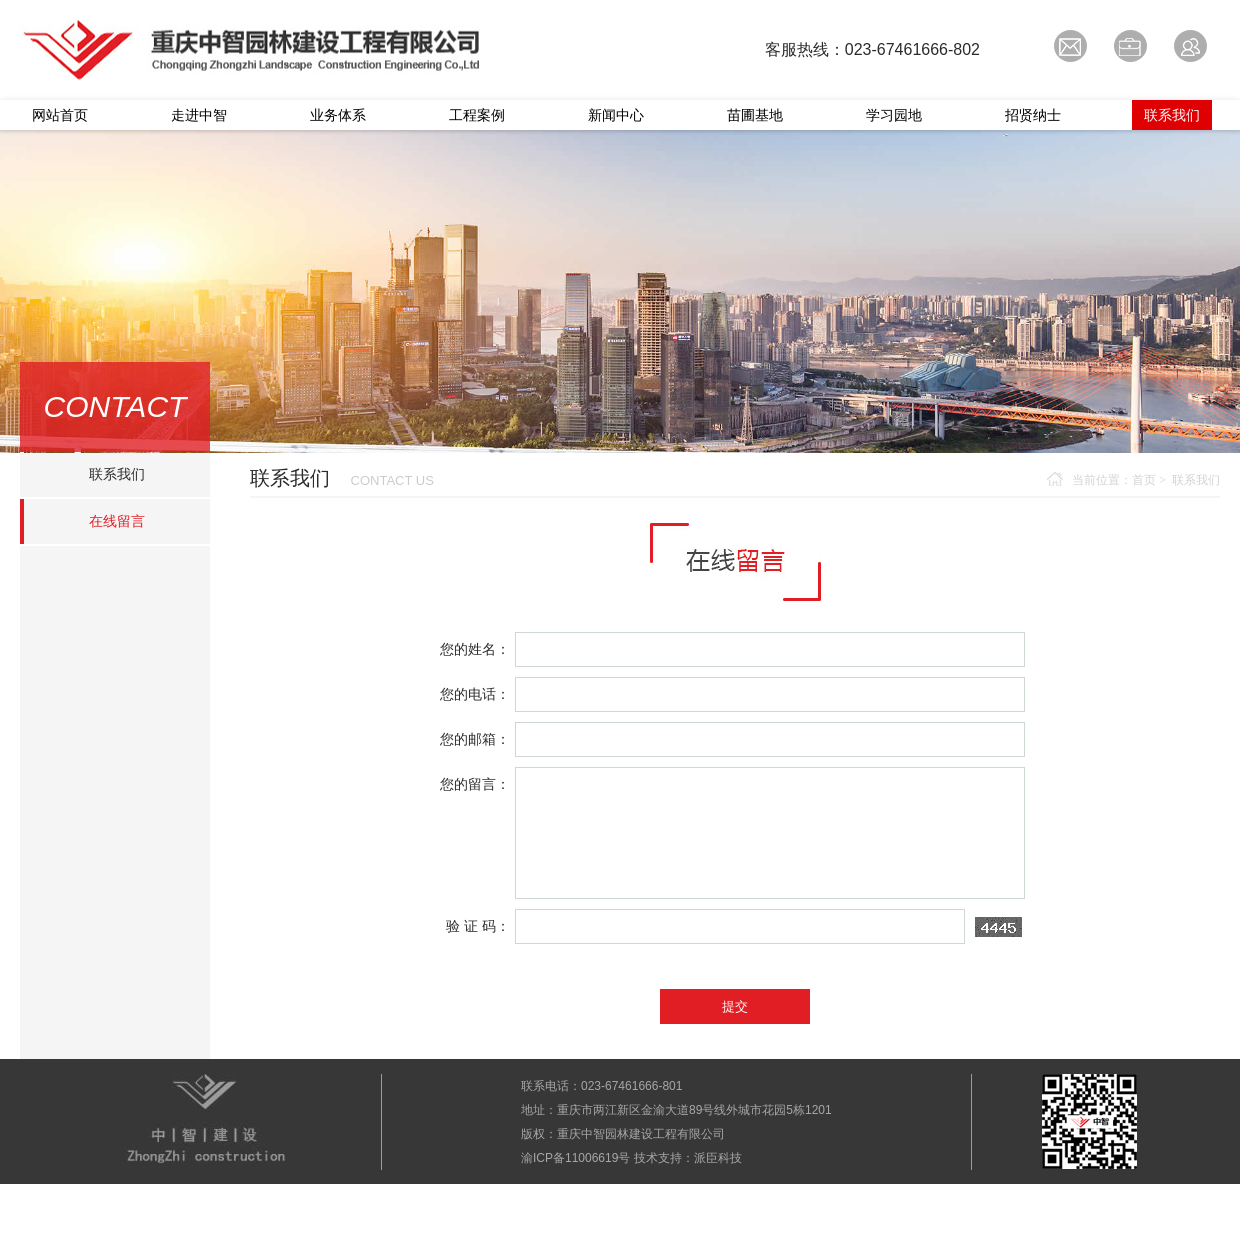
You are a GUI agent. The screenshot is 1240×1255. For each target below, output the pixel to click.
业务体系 (338, 115)
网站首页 (60, 115)
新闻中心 (616, 115)
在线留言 (117, 521)
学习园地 (894, 115)
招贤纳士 (1033, 115)
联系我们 (1172, 115)
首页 (1144, 480)
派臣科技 (718, 1158)
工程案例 (477, 115)
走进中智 (199, 115)
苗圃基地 (755, 115)
